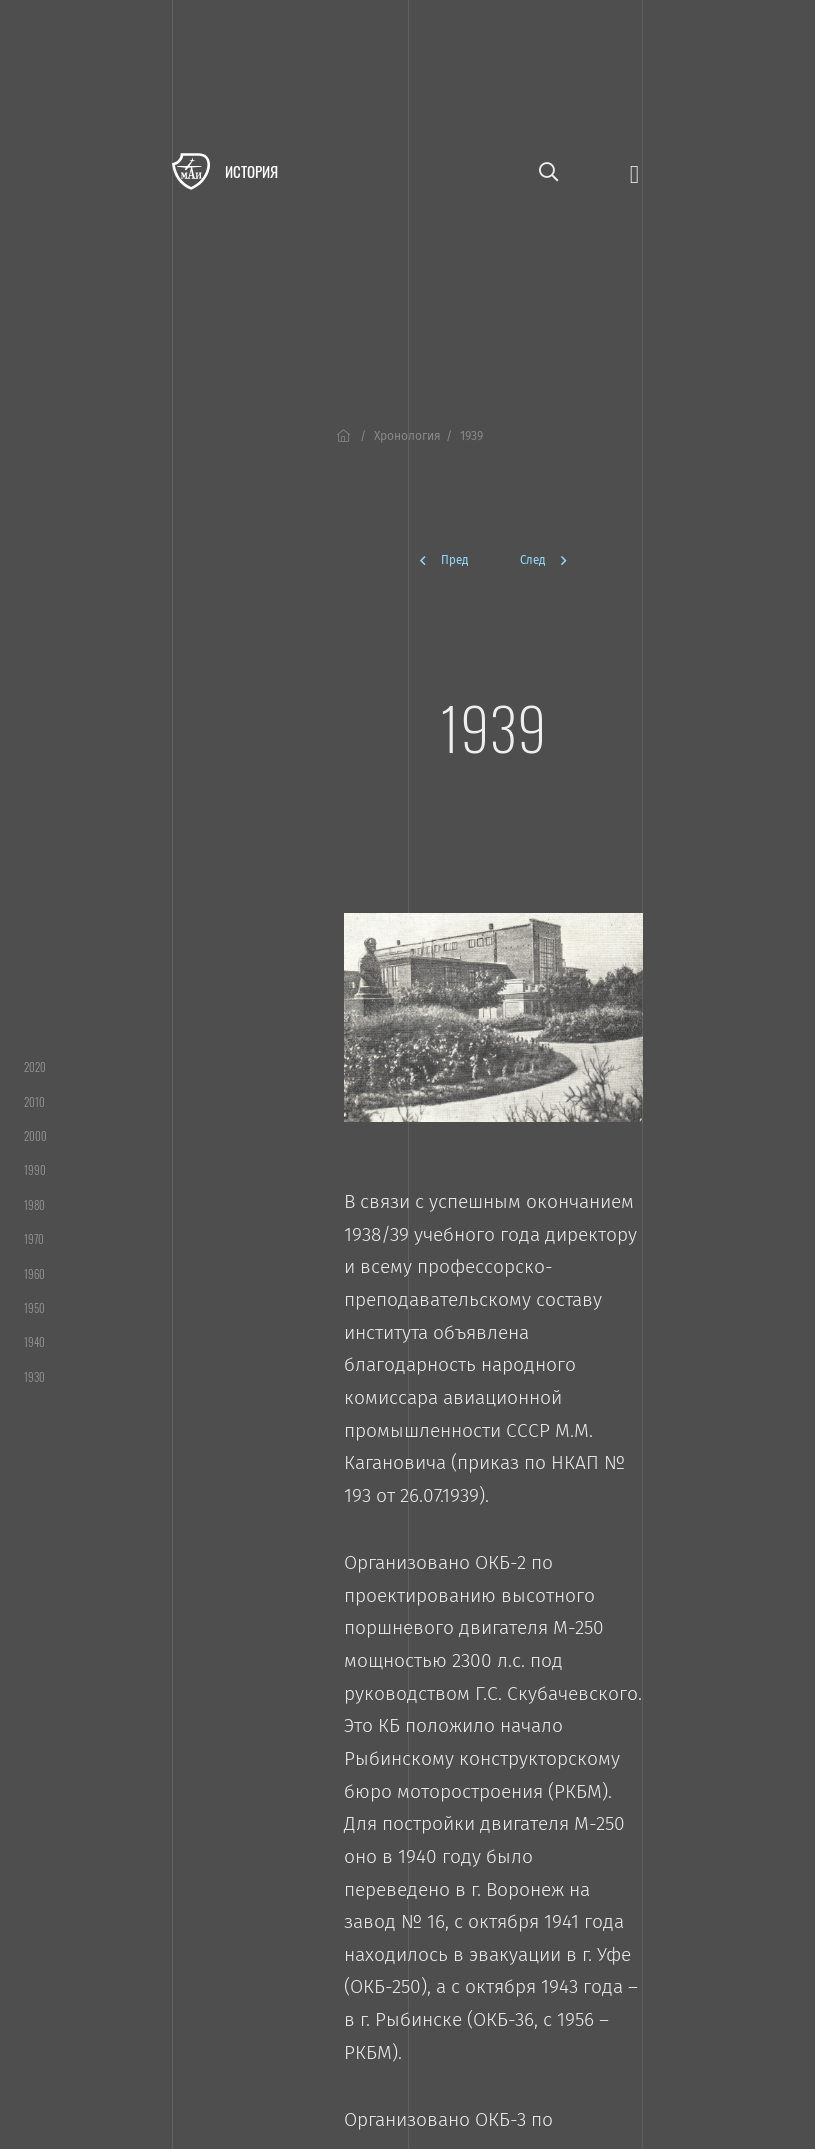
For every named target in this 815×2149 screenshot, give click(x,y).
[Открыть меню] (634, 172)
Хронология (407, 436)
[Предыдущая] (452, 561)
